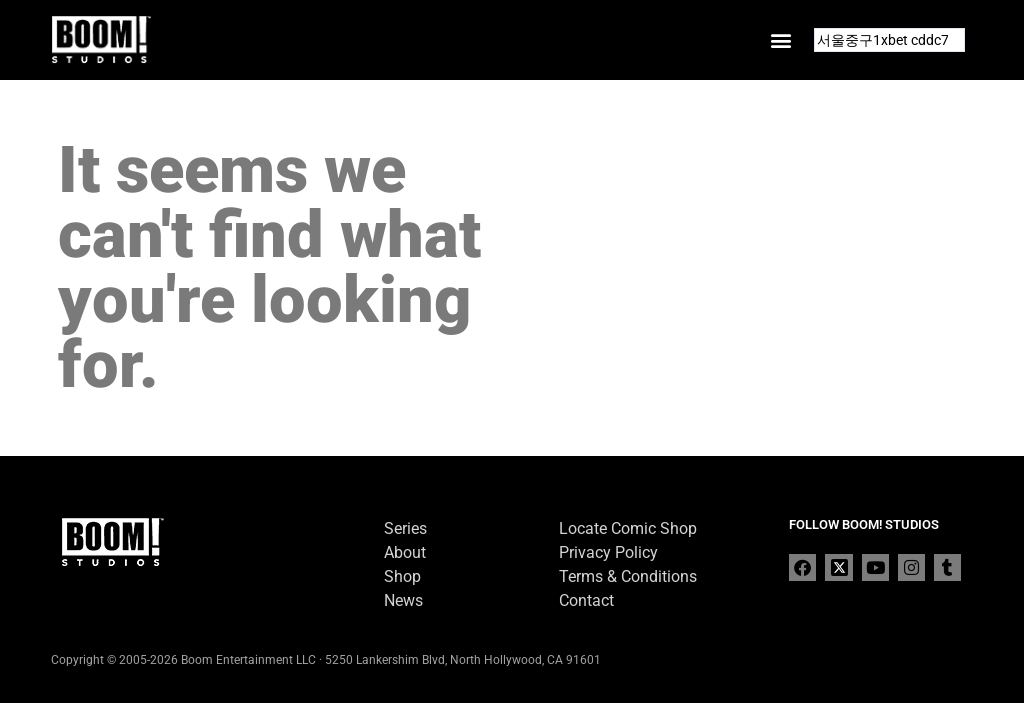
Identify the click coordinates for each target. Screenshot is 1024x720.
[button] (781, 40)
